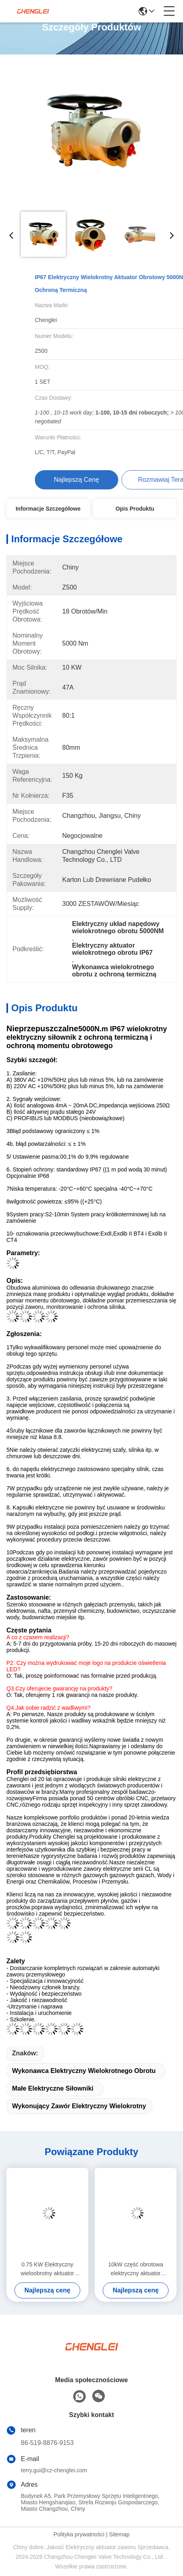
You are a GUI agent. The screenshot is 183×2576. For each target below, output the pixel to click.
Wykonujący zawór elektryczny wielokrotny (79, 2106)
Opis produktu (135, 508)
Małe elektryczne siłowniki (53, 2088)
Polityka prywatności (78, 2534)
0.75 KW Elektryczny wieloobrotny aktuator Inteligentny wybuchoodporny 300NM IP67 (47, 2269)
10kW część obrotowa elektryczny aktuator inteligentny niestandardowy (136, 2269)
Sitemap (119, 2534)
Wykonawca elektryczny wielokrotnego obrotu (84, 2070)
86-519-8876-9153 (47, 2442)
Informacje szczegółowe (48, 508)
